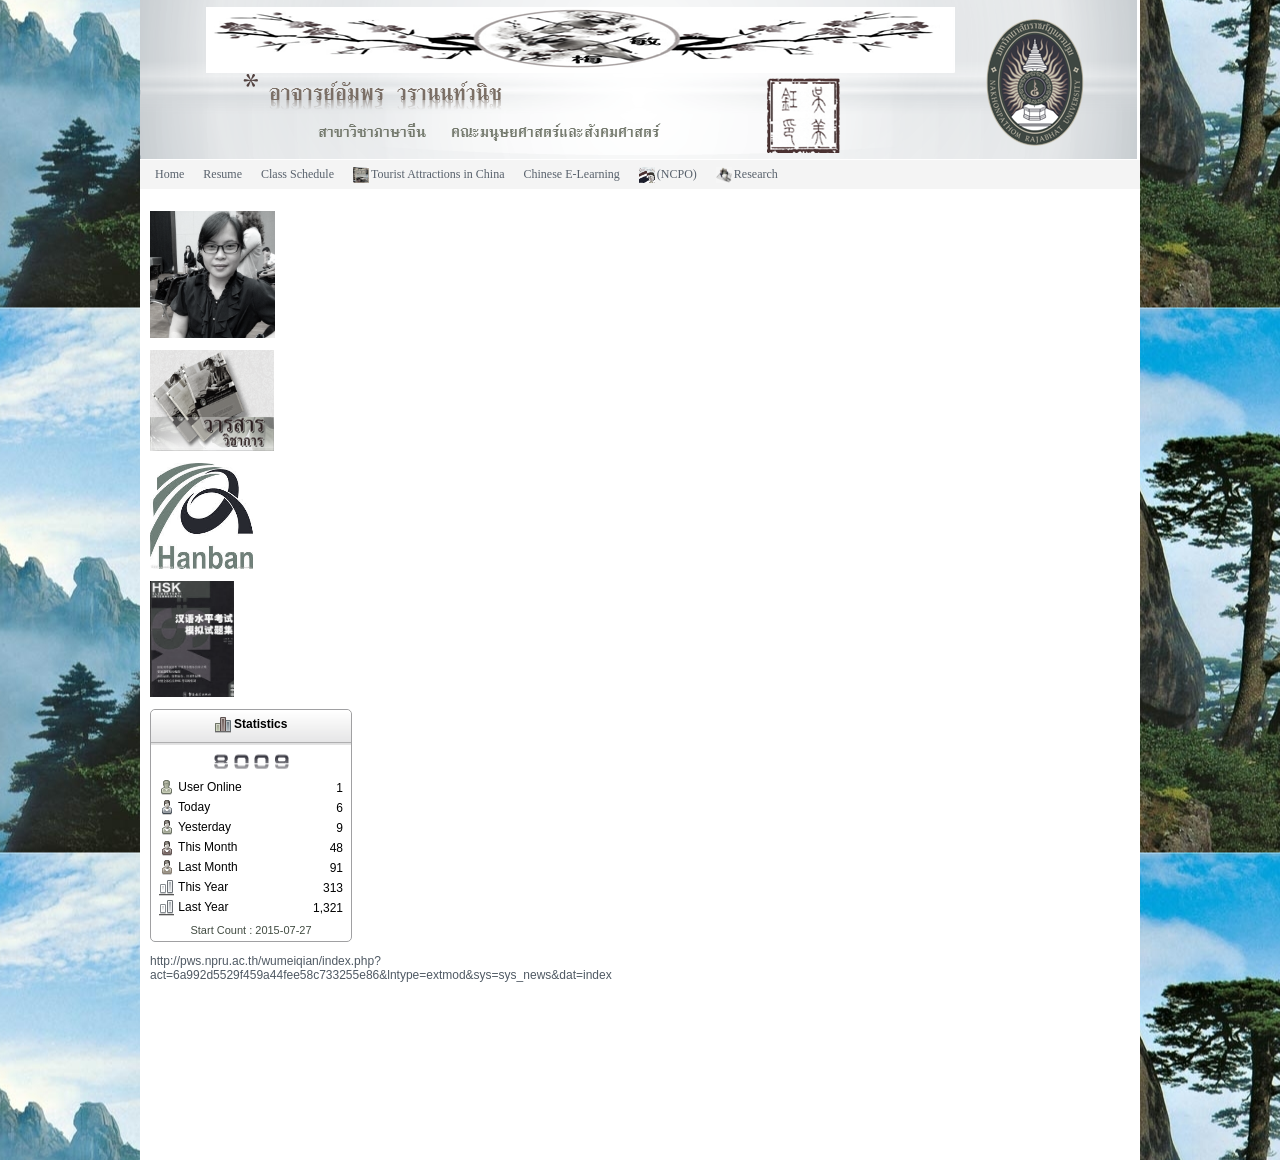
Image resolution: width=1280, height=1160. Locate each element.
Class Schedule (297, 174)
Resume (222, 174)
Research (747, 175)
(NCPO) (668, 175)
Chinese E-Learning (571, 174)
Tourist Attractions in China (428, 175)
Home (169, 174)
